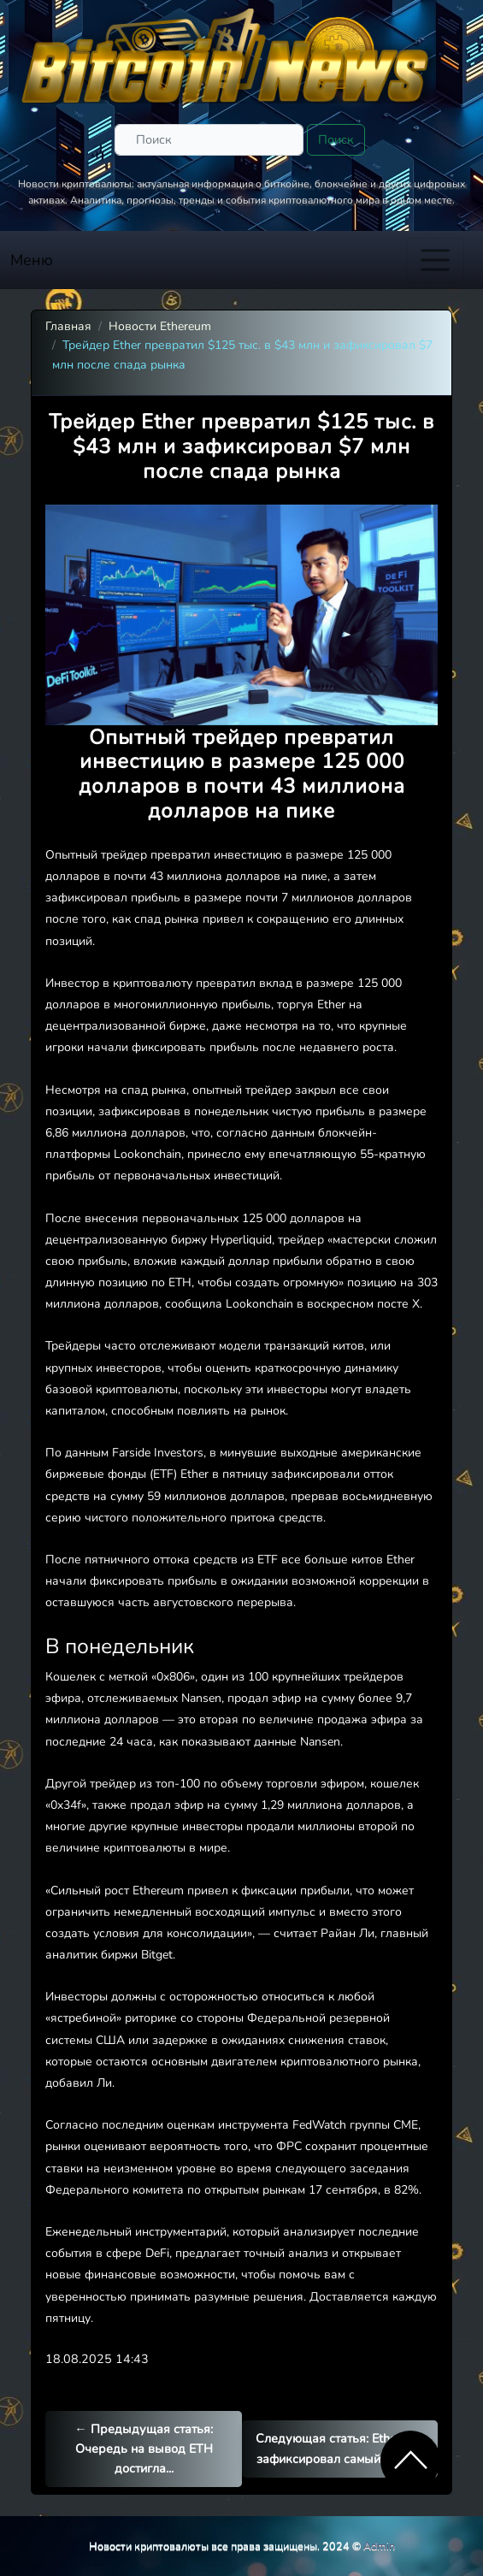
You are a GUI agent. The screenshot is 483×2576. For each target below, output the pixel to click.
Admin (379, 2545)
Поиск (336, 139)
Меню (31, 260)
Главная (68, 326)
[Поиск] (209, 140)
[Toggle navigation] (435, 260)
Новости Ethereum (160, 326)
